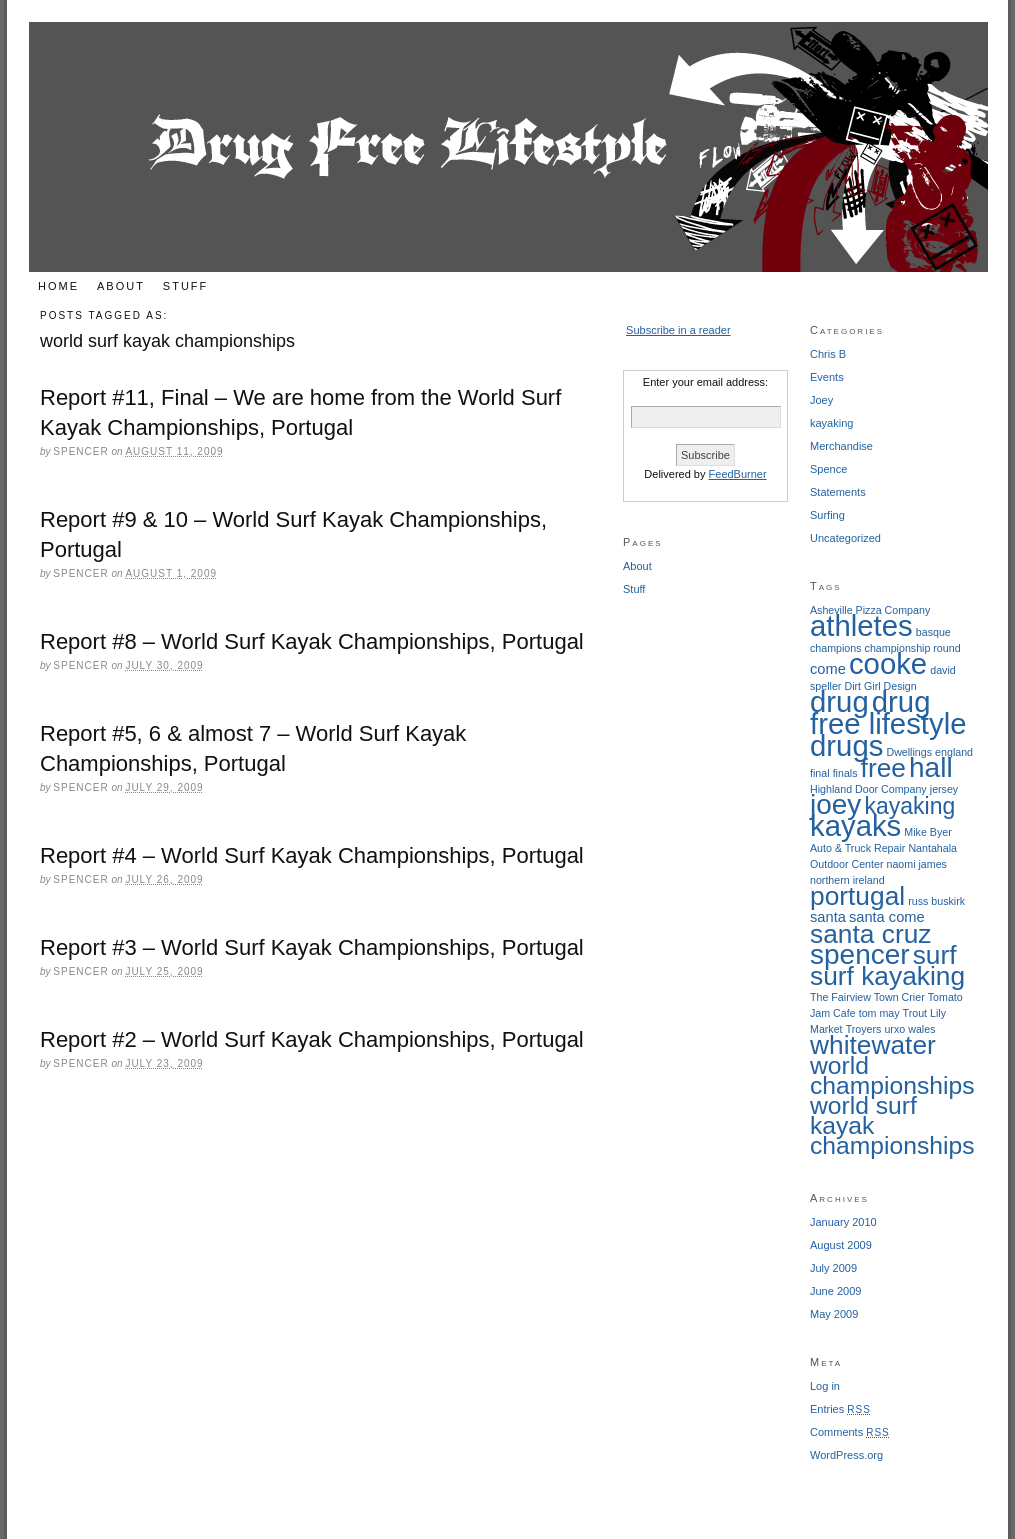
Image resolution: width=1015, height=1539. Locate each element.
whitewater (873, 1045)
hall (931, 767)
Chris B (828, 354)
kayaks (855, 825)
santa (828, 917)
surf (935, 955)
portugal (857, 896)
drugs (846, 745)
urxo (894, 1029)
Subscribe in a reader (678, 330)
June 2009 (835, 1291)
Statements (838, 492)
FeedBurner (738, 474)
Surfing (827, 515)
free (883, 768)
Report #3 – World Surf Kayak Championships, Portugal (312, 947)
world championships (892, 1075)
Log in (825, 1386)
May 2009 (834, 1314)
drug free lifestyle (888, 712)
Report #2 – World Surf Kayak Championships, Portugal (312, 1039)
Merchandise (841, 446)
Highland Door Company (868, 789)
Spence (828, 469)
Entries (840, 1409)
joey (835, 804)
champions (836, 648)
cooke (888, 663)
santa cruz (870, 934)
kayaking (831, 423)
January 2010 (843, 1222)
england (954, 752)
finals (845, 773)
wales (921, 1029)
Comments (850, 1432)
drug (839, 701)
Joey (821, 400)
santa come (887, 917)
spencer (860, 954)
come (828, 669)
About (121, 286)
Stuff (185, 286)
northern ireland (847, 880)
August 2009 (841, 1245)
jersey (944, 789)
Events (827, 377)
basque (933, 632)
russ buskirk (936, 901)
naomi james (917, 864)
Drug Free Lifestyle (508, 147)
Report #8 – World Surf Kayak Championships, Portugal (312, 641)
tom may (879, 1013)
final (820, 773)
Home (58, 286)
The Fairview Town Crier (867, 997)
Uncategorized (845, 538)
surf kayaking (887, 976)
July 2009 (833, 1268)
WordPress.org (846, 1455)
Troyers (864, 1029)
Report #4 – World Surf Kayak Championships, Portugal (312, 855)
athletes (861, 625)
